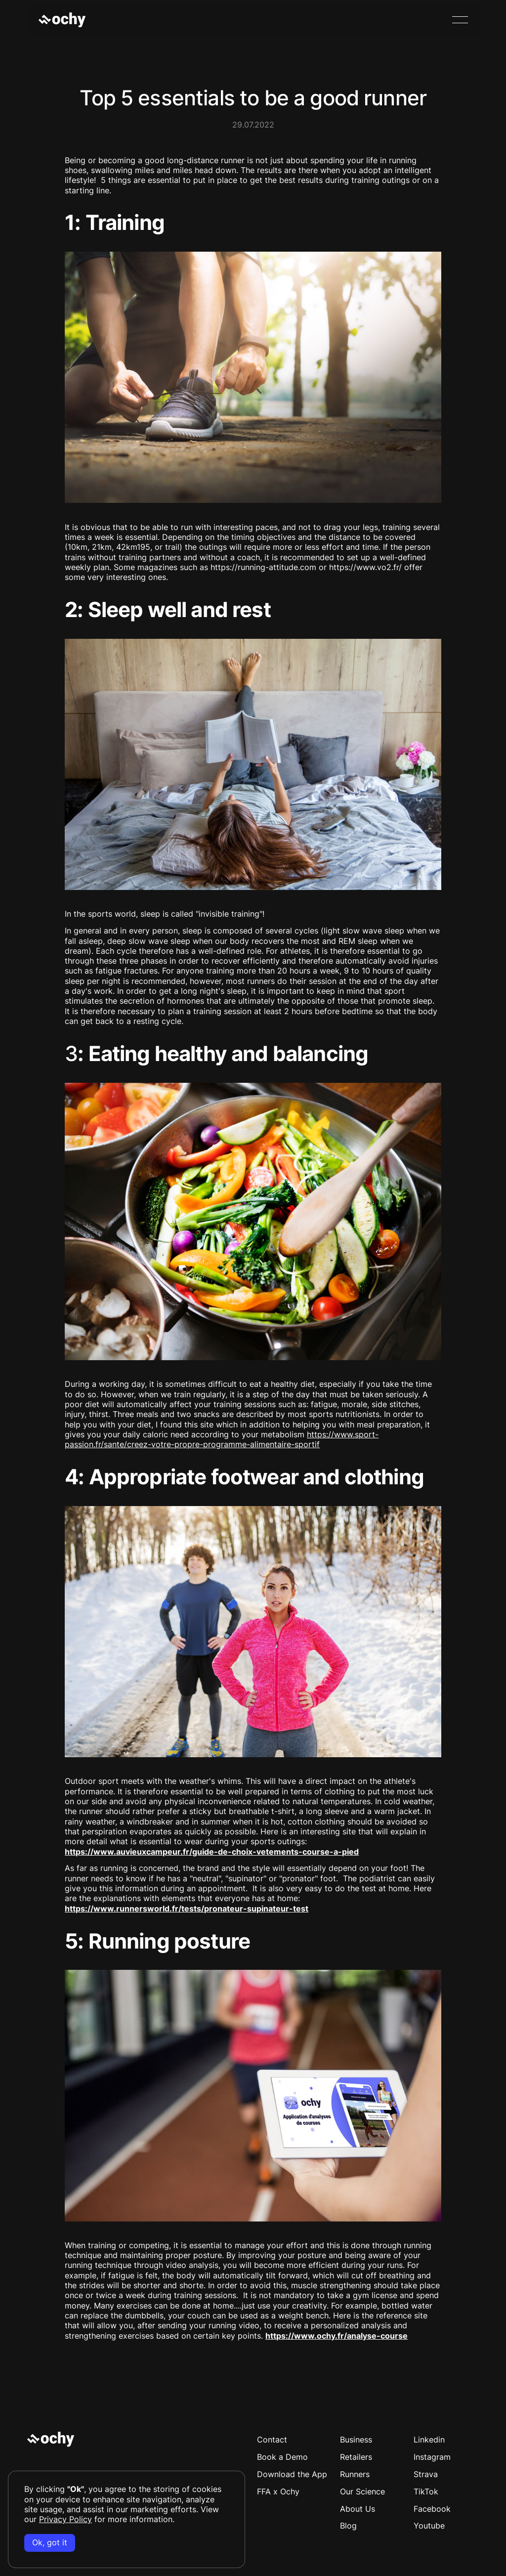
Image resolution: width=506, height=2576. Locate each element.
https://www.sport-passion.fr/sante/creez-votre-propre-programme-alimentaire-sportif (222, 1439)
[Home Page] (61, 20)
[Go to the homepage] (51, 2439)
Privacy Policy (65, 2519)
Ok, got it (49, 2542)
